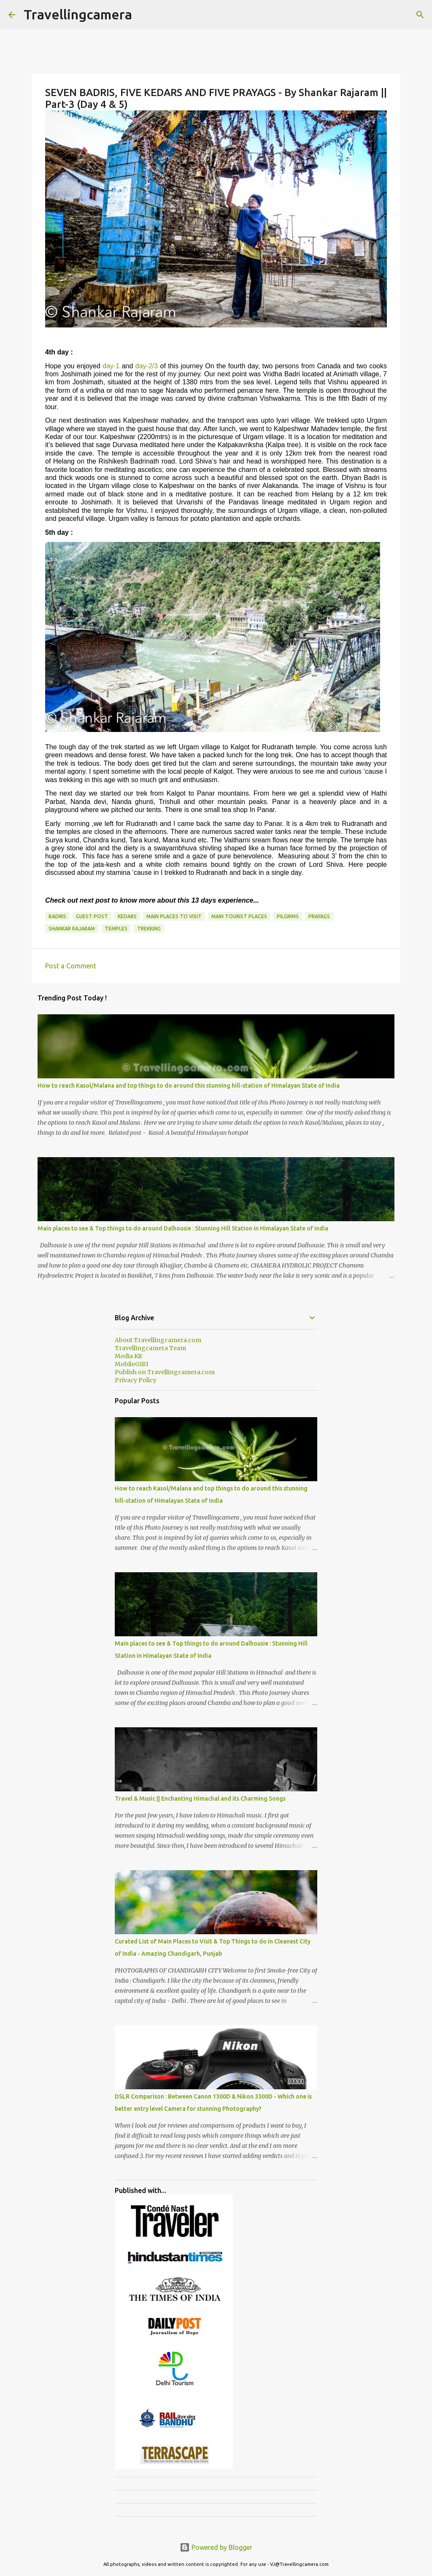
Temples (116, 928)
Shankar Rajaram (72, 928)
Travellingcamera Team (150, 1348)
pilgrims (288, 916)
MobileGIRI (131, 1364)
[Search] (420, 15)
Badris (57, 916)
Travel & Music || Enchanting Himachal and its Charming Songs (200, 1798)
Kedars (127, 916)
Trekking (149, 928)
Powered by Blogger (216, 2547)
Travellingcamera (78, 14)
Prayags (319, 916)
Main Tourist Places (239, 916)
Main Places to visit (174, 916)
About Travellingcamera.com (158, 1340)
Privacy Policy (136, 1380)
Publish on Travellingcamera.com (165, 1372)
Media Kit (128, 1356)
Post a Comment (70, 966)
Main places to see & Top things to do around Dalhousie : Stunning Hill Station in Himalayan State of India (183, 1228)
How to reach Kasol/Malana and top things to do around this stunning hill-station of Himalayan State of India (189, 1085)
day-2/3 (146, 366)
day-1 (111, 366)
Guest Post (92, 916)
